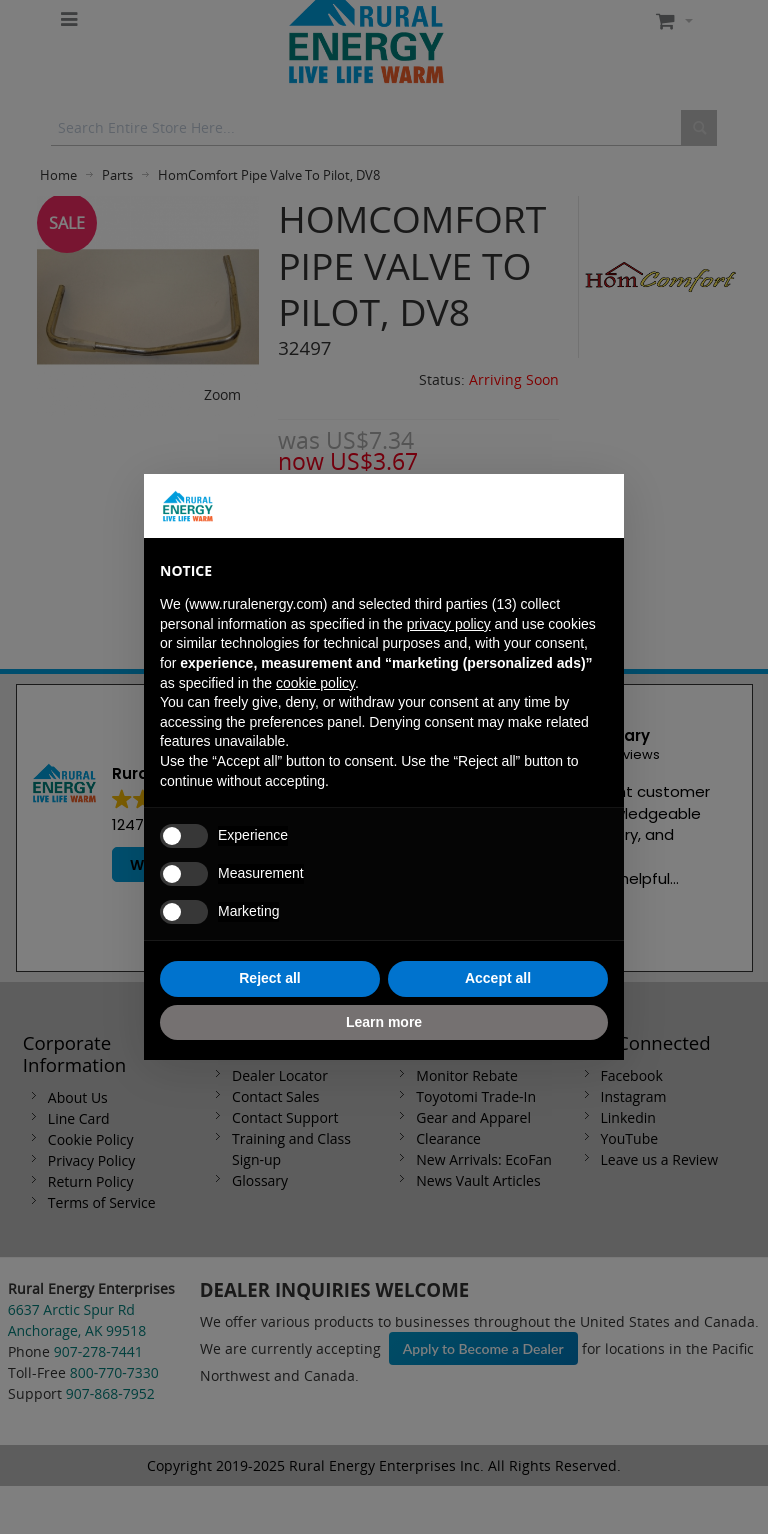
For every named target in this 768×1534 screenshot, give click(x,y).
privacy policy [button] (449, 624)
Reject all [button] (269, 978)
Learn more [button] (384, 1022)
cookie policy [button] (315, 683)
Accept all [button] (498, 978)
